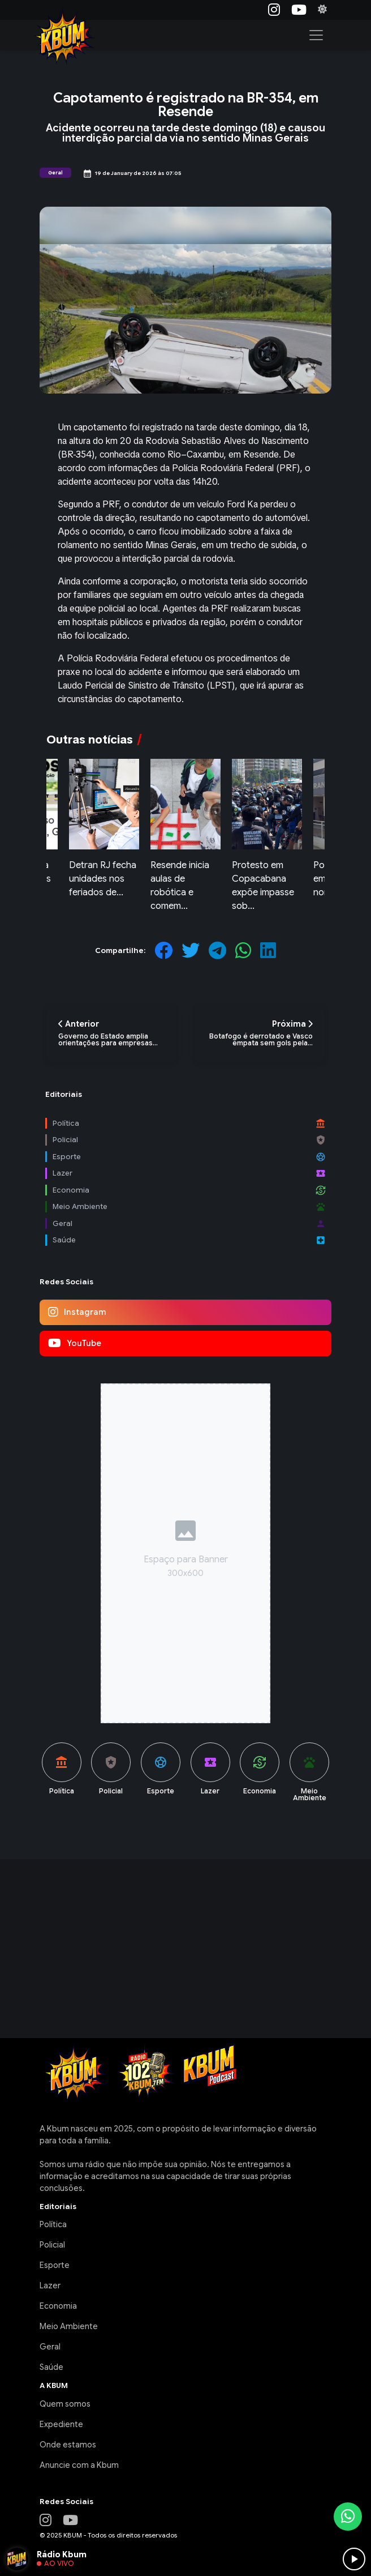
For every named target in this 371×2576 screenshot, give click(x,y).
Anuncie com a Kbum (79, 2465)
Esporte (55, 2265)
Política (53, 2224)
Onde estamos (68, 2445)
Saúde (51, 2367)
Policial (52, 2245)
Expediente (61, 2424)
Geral (50, 2347)
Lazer (50, 2285)
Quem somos (65, 2404)
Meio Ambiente (69, 2326)
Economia (58, 2306)
